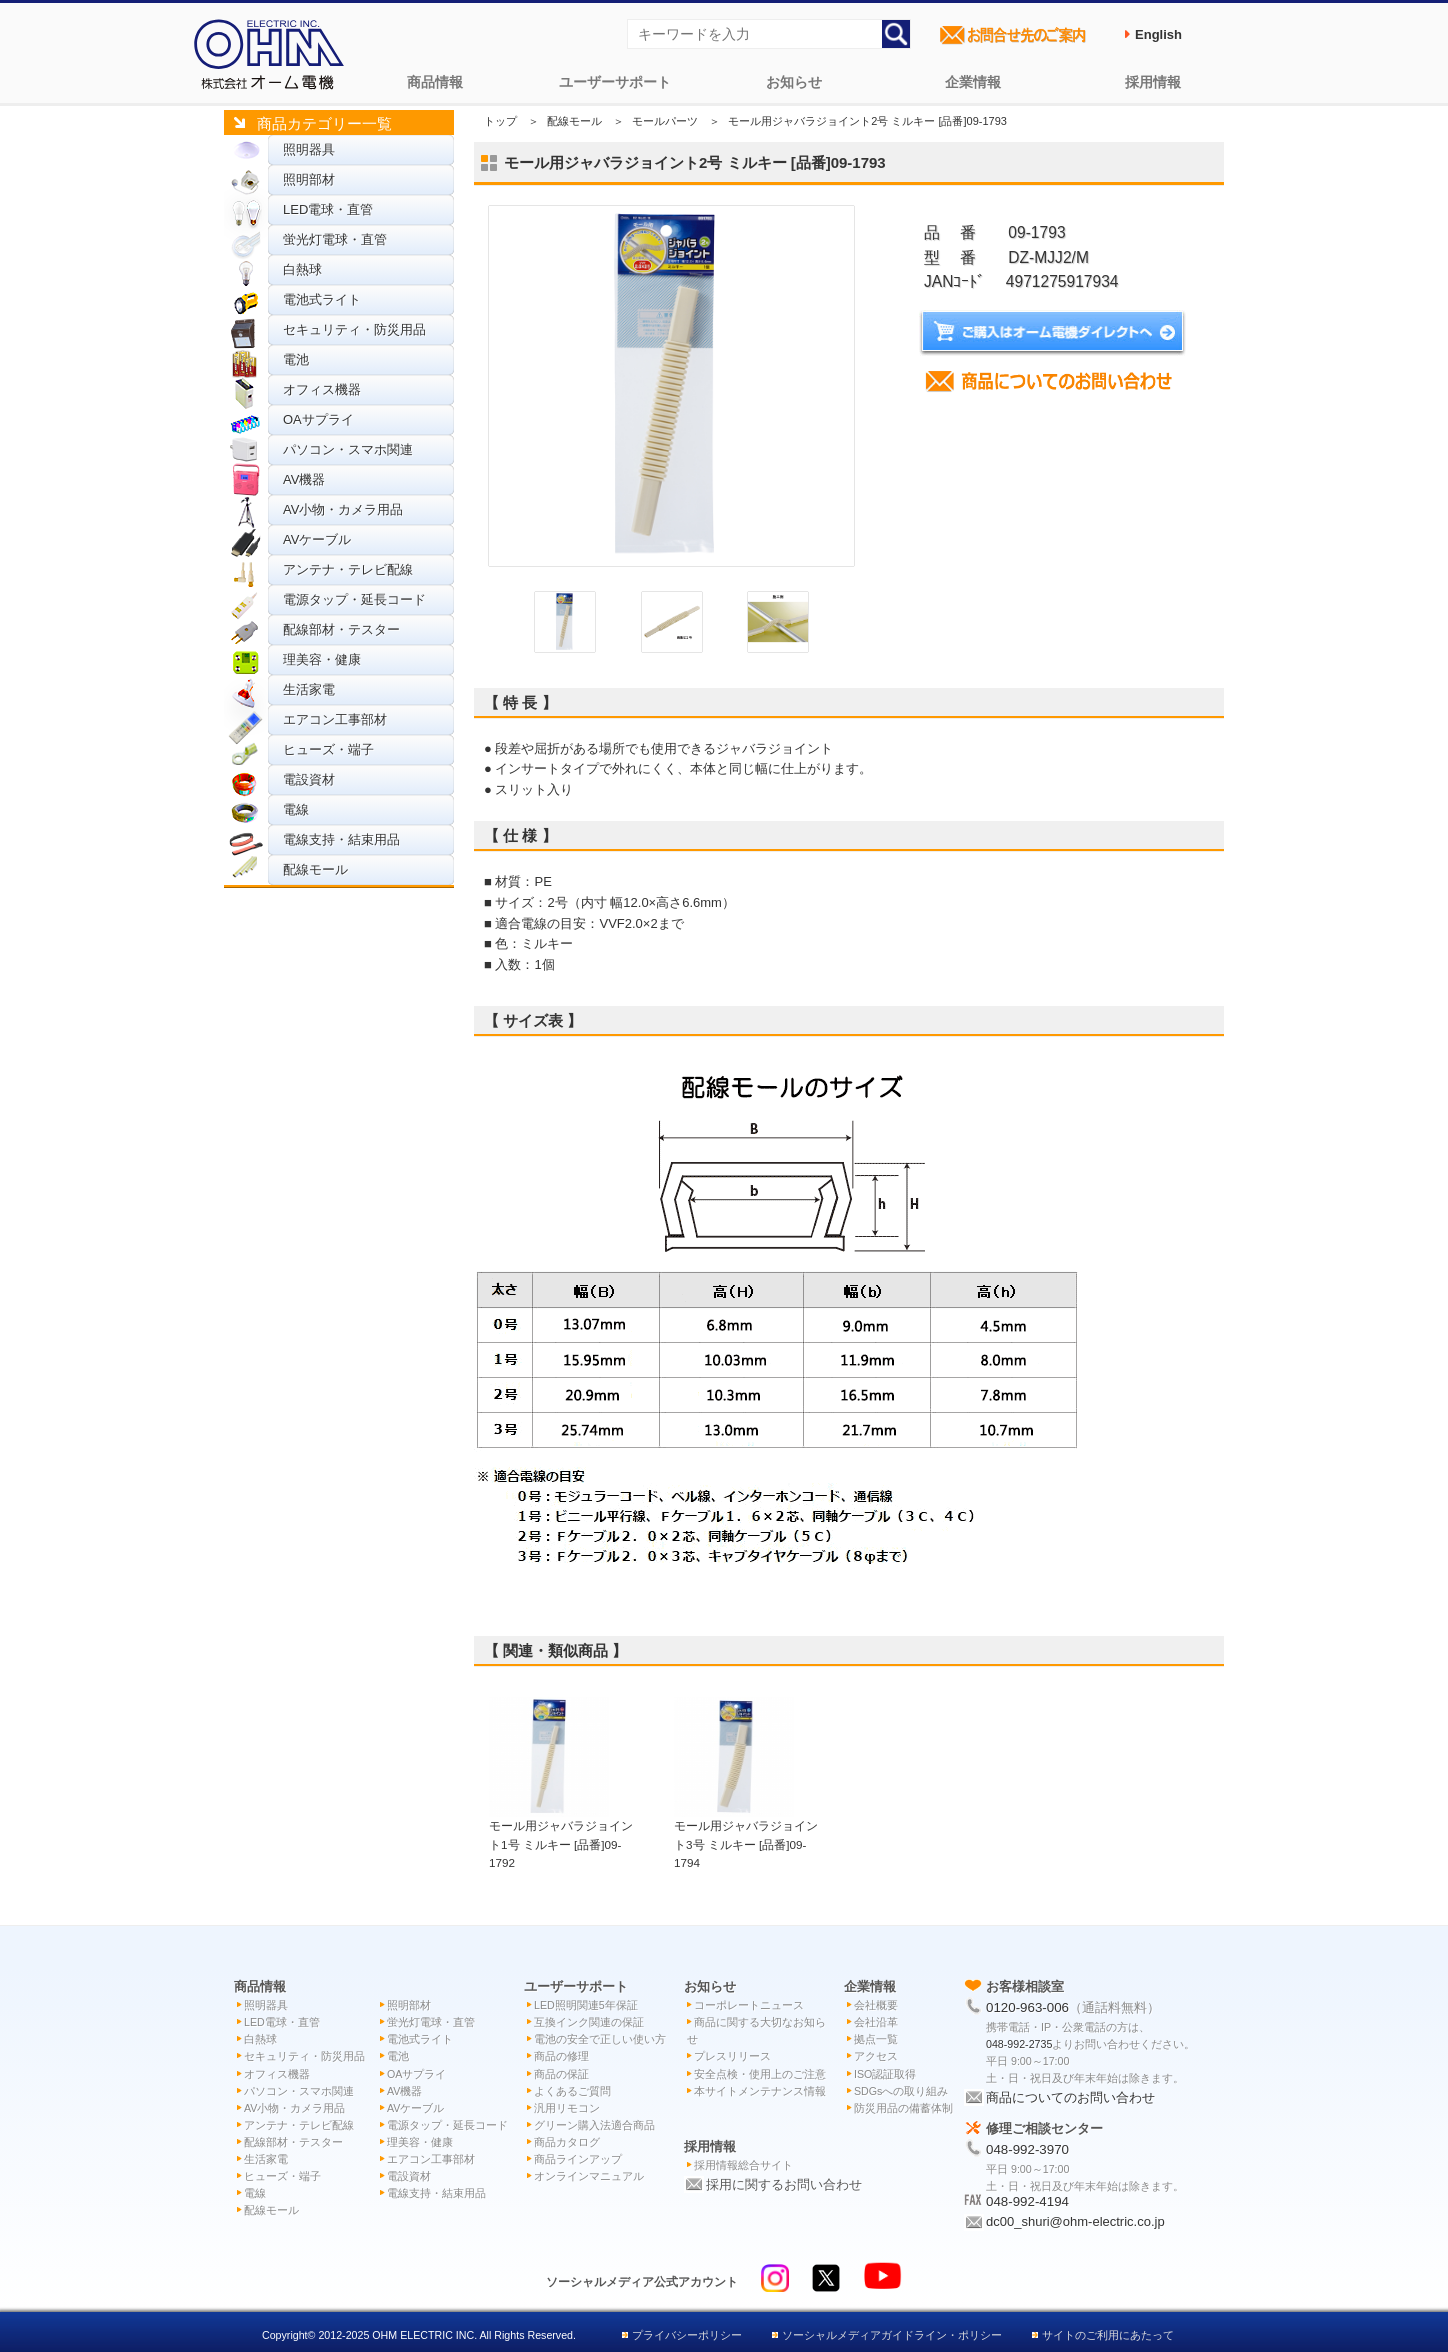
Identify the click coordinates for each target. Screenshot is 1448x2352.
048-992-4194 (1027, 2201)
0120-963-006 (1027, 2007)
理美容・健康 (322, 659)
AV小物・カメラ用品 (343, 509)
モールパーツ (665, 121)
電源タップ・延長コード (354, 599)
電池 (296, 359)
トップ (500, 121)
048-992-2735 (1019, 2044)
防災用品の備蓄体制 (903, 2108)
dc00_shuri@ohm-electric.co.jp (1075, 2221)
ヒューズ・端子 (328, 749)
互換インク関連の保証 (589, 2022)
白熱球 (302, 269)
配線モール (315, 869)
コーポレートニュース (749, 2005)
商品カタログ (567, 2142)
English (1158, 34)
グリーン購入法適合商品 (594, 2125)
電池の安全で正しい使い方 (600, 2039)
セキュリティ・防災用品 (354, 329)
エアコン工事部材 (335, 719)
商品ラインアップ (578, 2159)
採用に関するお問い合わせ (784, 2184)
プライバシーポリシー (687, 2335)
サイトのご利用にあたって (1108, 2335)
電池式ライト (322, 299)
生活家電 (309, 689)
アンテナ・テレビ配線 (348, 569)
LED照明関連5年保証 (586, 2005)
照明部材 (309, 179)
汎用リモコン (567, 2108)
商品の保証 (561, 2074)
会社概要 (876, 2005)
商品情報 (435, 82)
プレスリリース (732, 2056)
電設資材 (309, 779)
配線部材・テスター (341, 629)
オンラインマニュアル (589, 2176)
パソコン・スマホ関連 (348, 449)
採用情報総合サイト (743, 2165)
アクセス (876, 2056)
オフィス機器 (322, 389)
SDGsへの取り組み (901, 2091)
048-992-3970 (1027, 2149)
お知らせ (794, 82)
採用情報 (1153, 82)
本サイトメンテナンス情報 (760, 2091)
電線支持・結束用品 (341, 839)
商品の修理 (561, 2056)
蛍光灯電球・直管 (335, 239)
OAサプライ (318, 419)
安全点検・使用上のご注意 (760, 2074)
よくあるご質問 (572, 2091)
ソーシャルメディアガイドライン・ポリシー (892, 2335)
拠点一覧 (876, 2039)
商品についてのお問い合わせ (1070, 2097)
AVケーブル (317, 539)
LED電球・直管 (328, 209)
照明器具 (309, 149)
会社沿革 (876, 2022)
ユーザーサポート (615, 82)
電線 (296, 809)
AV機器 (304, 479)
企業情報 (973, 82)
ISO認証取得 (885, 2074)
